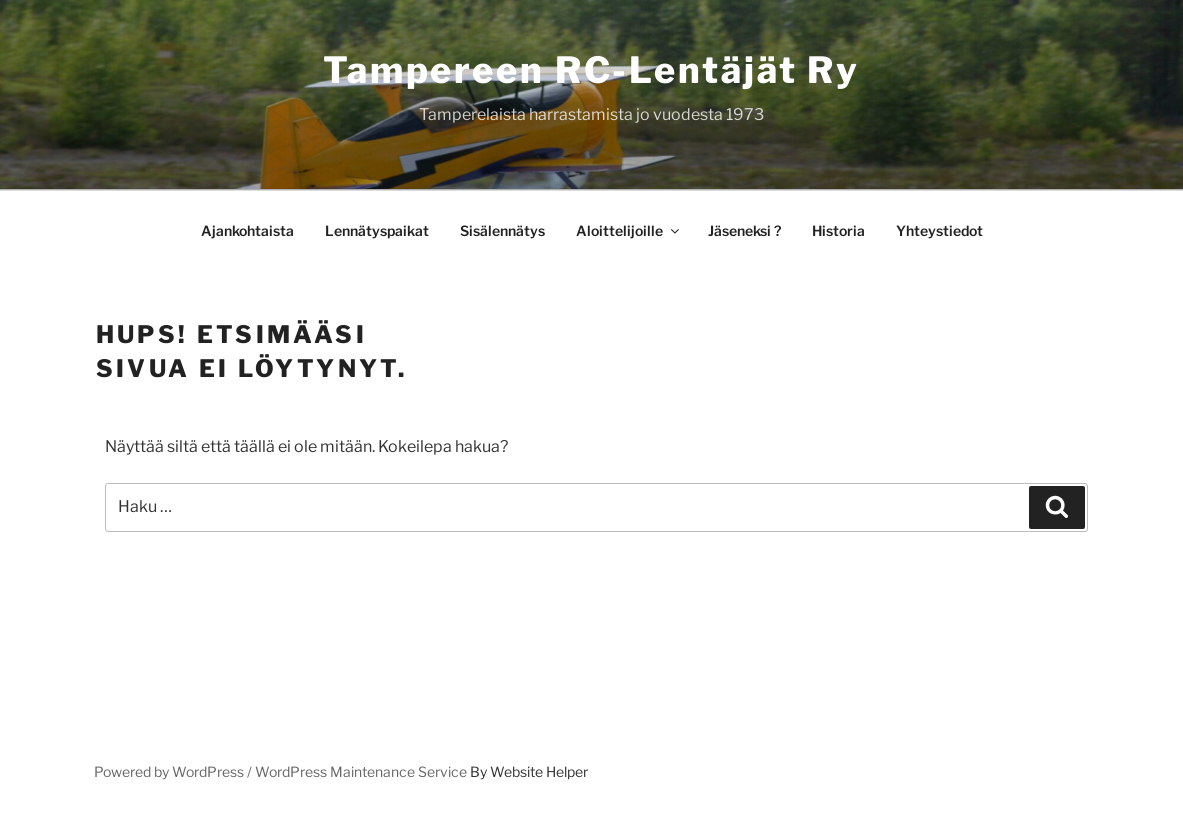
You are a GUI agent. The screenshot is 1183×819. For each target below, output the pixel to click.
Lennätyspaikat (377, 230)
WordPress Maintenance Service (361, 771)
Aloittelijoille (629, 230)
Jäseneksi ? (744, 230)
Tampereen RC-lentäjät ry (591, 70)
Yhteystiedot (939, 230)
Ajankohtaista (247, 230)
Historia (838, 230)
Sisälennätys (502, 230)
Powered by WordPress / (174, 771)
